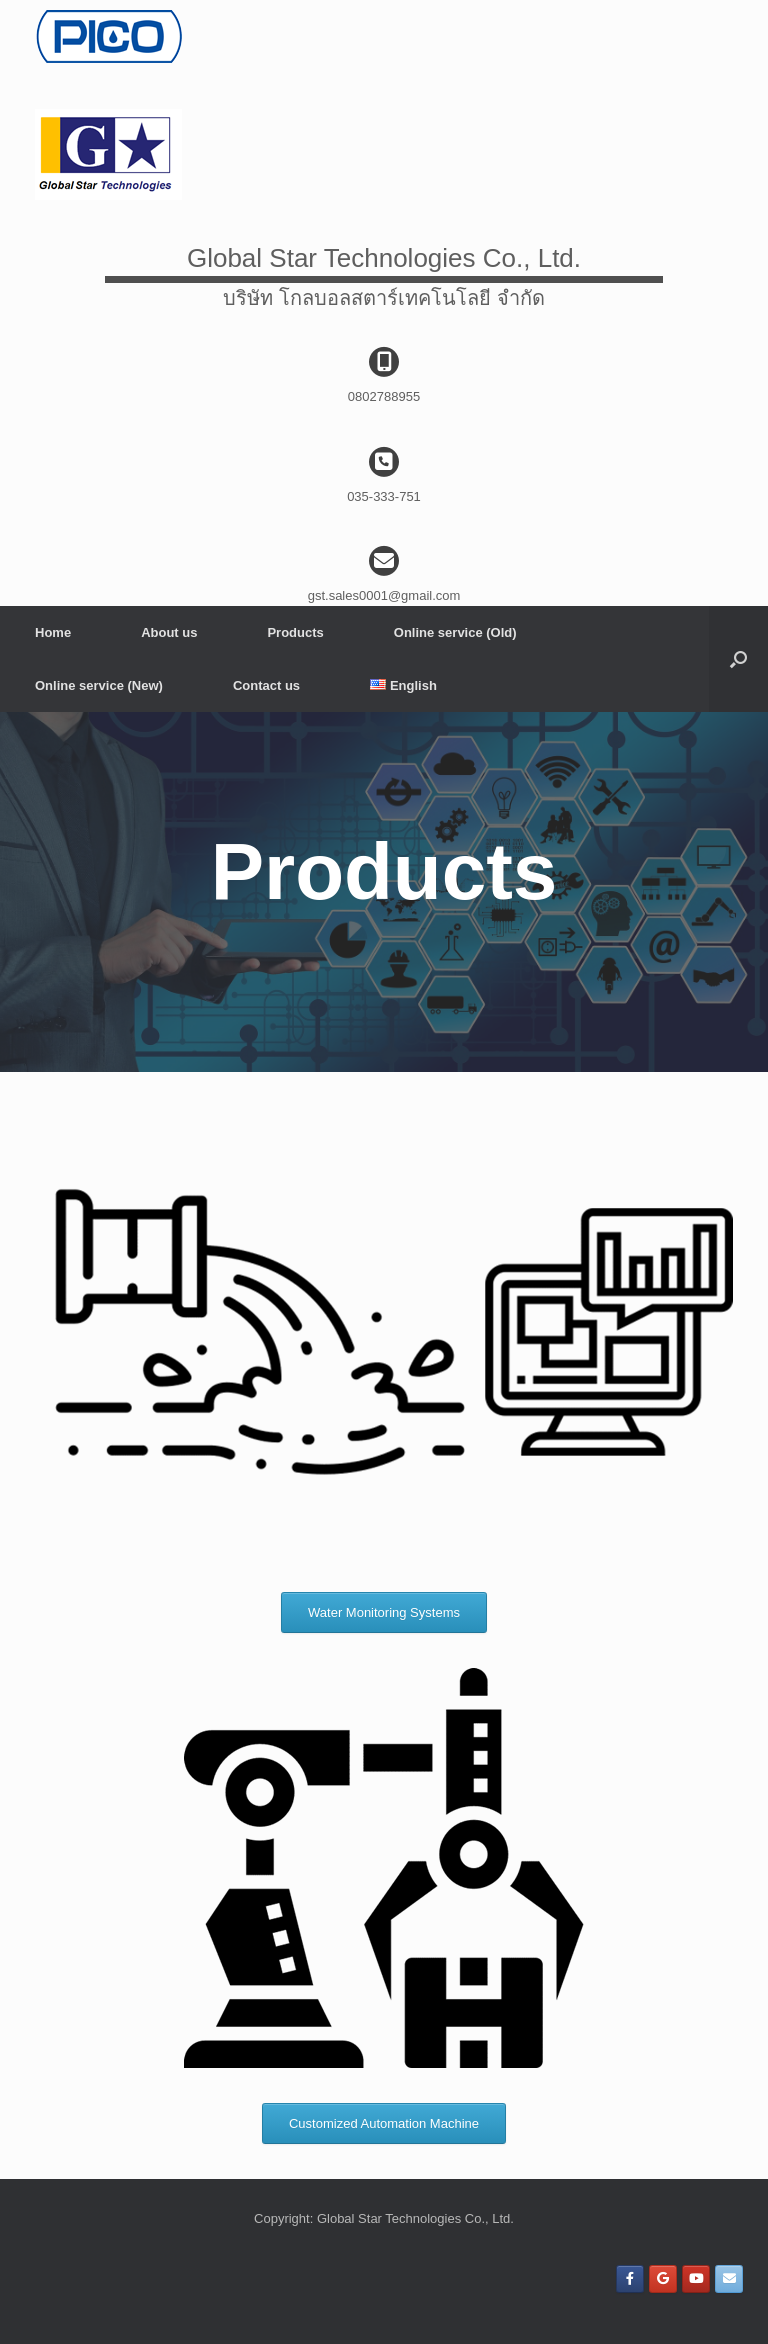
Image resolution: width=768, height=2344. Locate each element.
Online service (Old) (455, 632)
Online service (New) (99, 685)
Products (295, 632)
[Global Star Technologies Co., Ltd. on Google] (663, 2279)
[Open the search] (738, 659)
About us (169, 632)
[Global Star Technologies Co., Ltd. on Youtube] (696, 2279)
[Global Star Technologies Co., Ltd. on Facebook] (630, 2279)
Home (53, 632)
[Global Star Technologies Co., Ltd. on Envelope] (729, 2279)
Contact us (266, 685)
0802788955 (384, 396)
